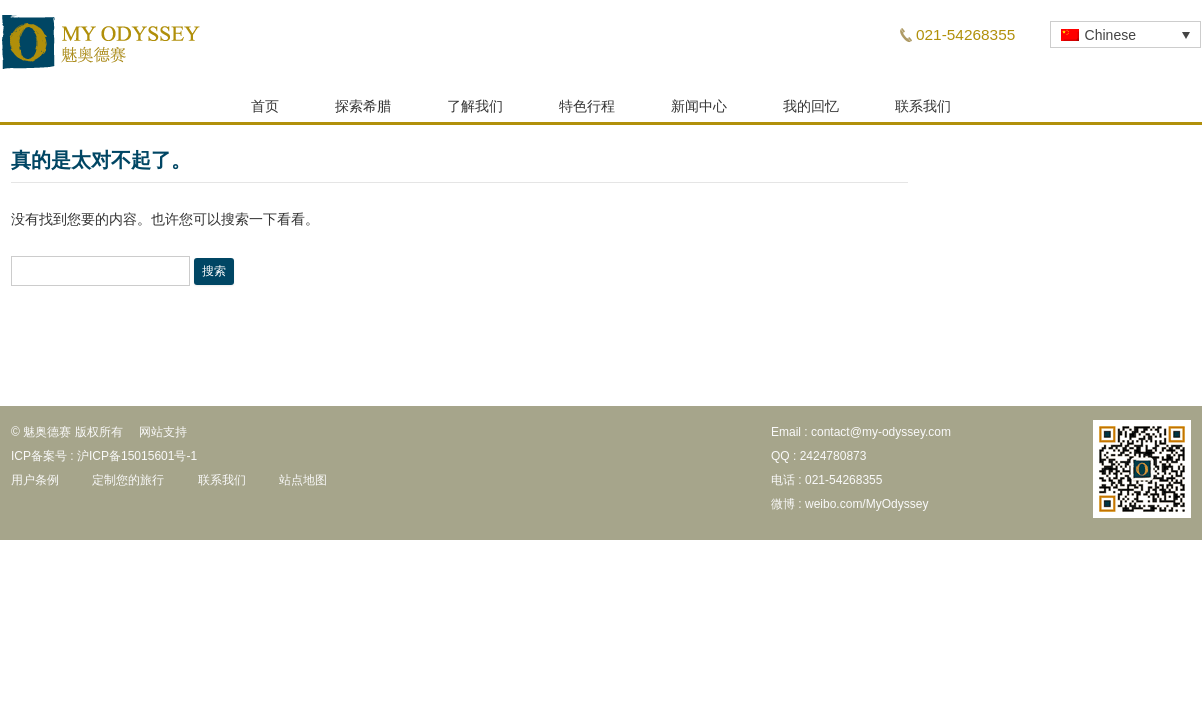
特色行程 (587, 112)
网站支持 (163, 438)
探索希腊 (363, 112)
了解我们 (475, 112)
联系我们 (923, 112)
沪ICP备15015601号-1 (137, 462)
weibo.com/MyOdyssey (866, 510)
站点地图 (303, 486)
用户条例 (35, 486)
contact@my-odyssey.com (881, 438)
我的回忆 (811, 112)
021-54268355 (965, 34)
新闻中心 (699, 112)
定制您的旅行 (128, 486)
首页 (265, 112)
